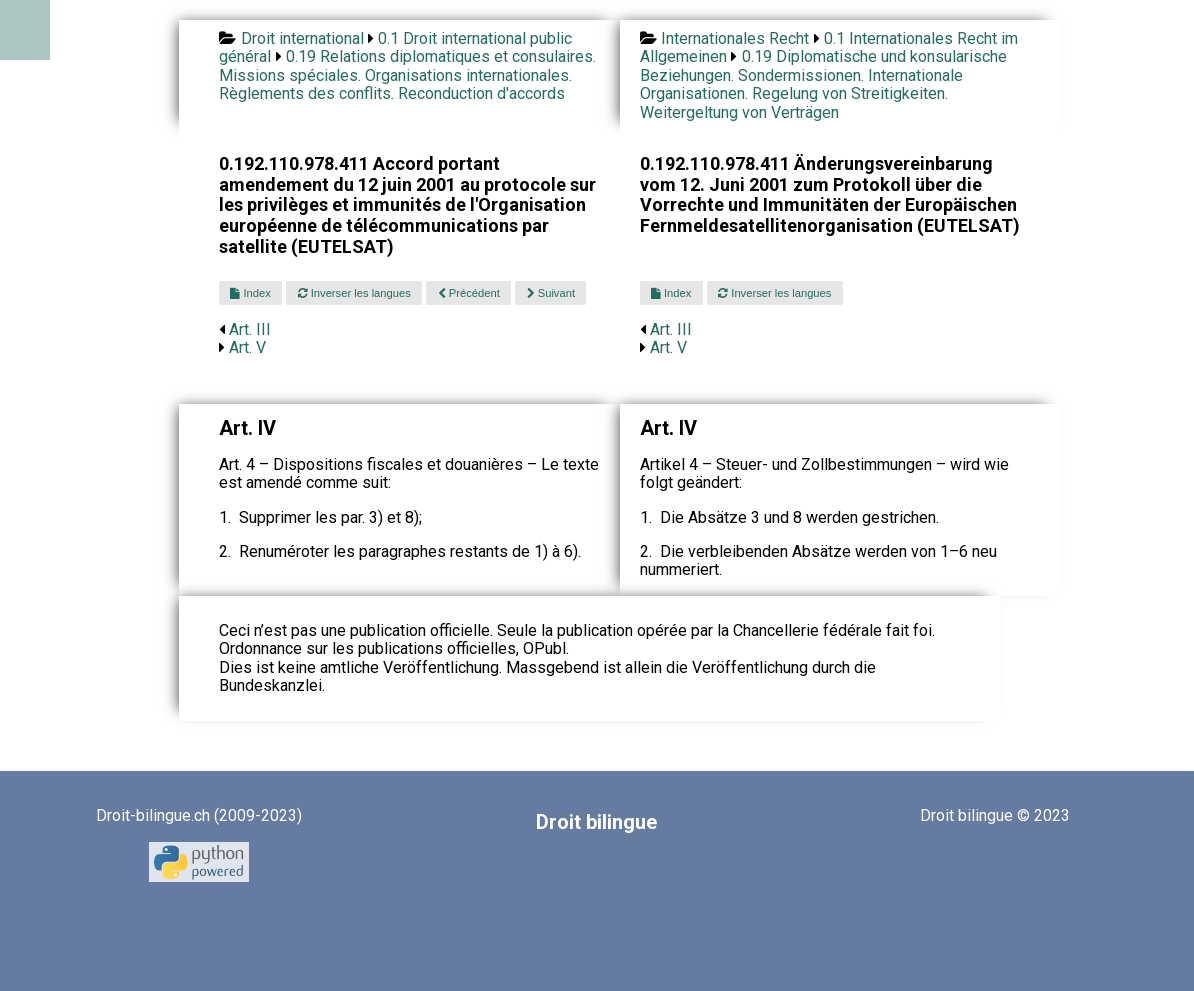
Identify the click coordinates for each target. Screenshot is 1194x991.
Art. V (247, 347)
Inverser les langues (354, 293)
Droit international (302, 38)
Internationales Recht (735, 38)
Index (250, 293)
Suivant (551, 293)
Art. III (250, 329)
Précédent (469, 293)
